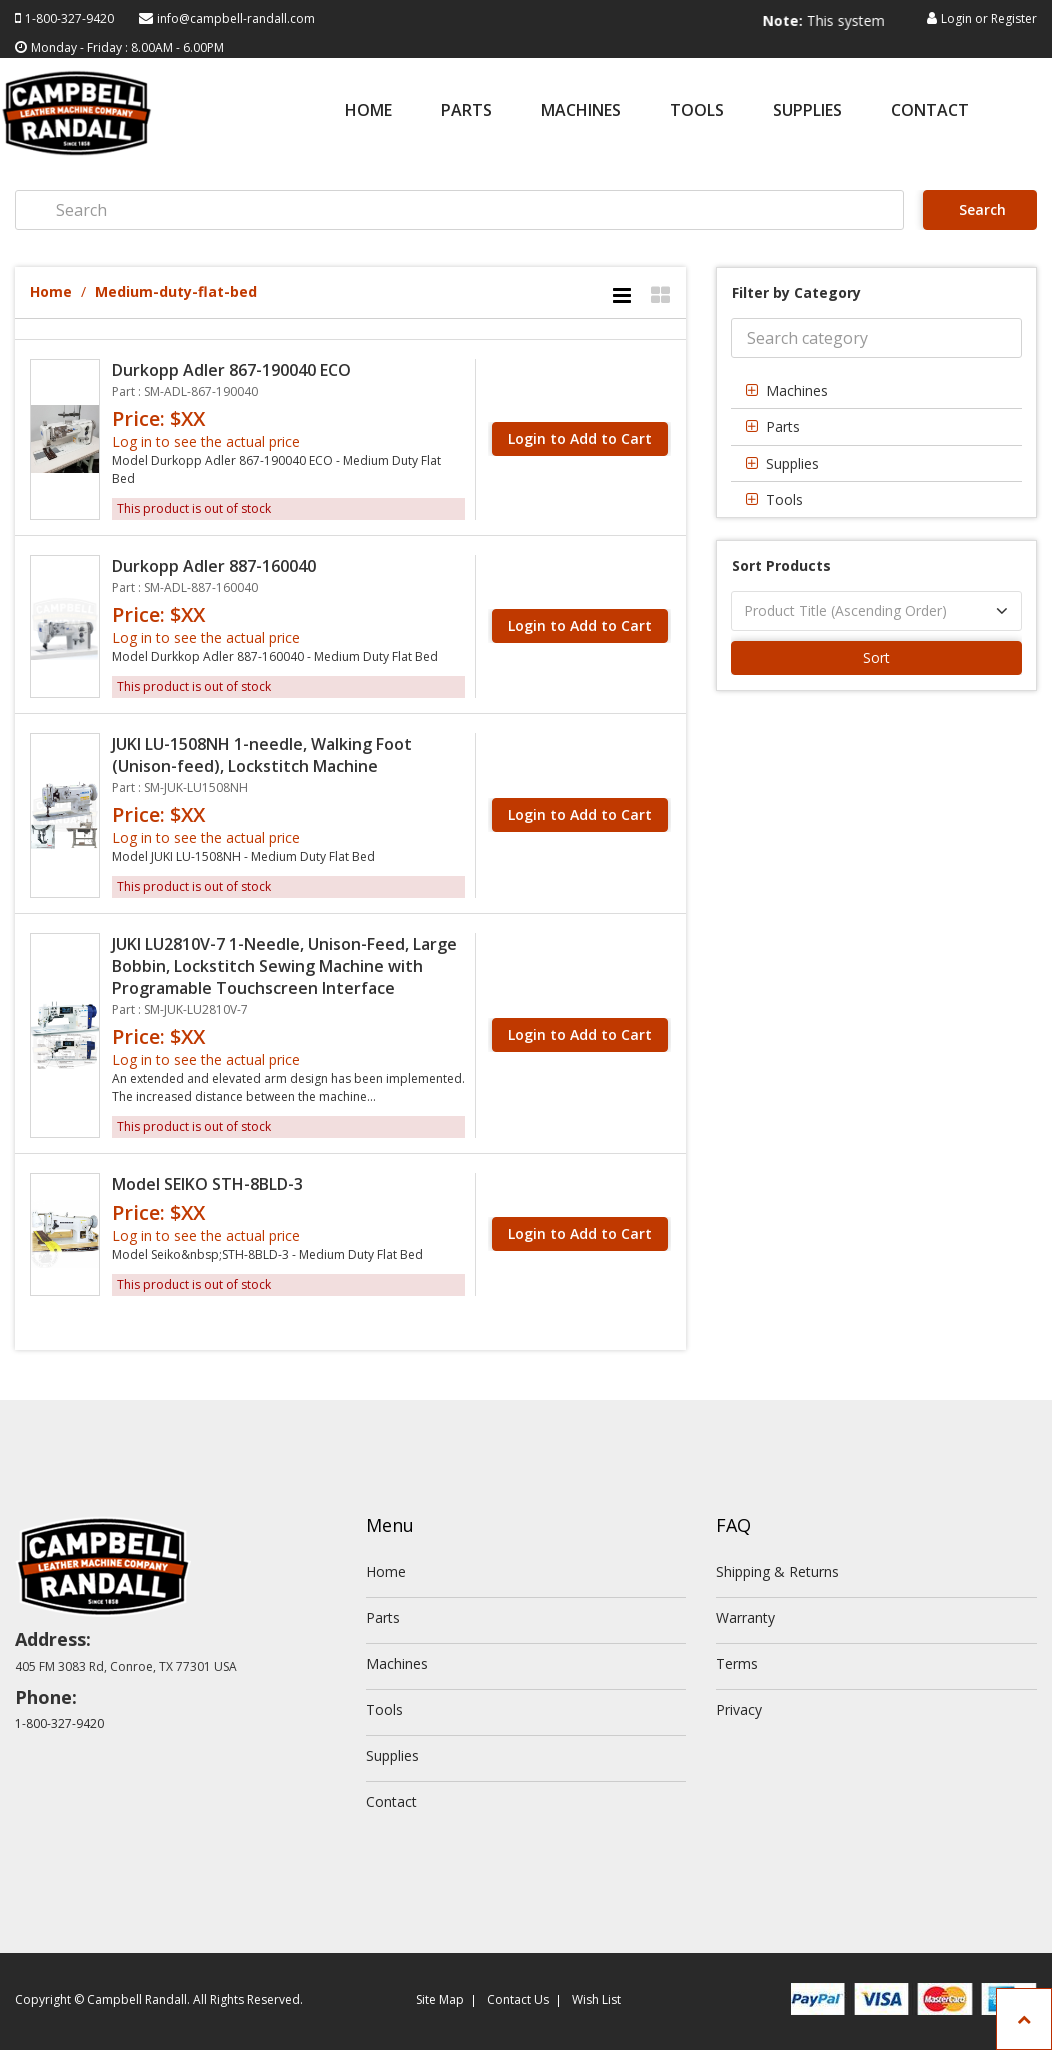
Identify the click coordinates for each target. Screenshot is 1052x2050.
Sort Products (781, 565)
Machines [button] (797, 390)
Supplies (807, 111)
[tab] (876, 390)
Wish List (596, 1999)
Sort (876, 657)
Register (1014, 18)
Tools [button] (784, 499)
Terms (737, 1663)
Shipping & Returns (777, 1571)
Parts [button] (783, 426)
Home (368, 111)
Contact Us (518, 1999)
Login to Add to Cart (580, 438)
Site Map (440, 1999)
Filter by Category (796, 292)
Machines (581, 111)
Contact (930, 111)
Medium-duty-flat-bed (176, 291)
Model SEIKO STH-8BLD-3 (207, 1184)
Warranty (745, 1617)
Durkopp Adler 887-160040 (214, 566)
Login (956, 18)
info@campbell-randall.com (236, 18)
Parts (466, 111)
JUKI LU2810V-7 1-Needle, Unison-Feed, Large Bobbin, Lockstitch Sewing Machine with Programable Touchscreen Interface (284, 966)
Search (980, 209)
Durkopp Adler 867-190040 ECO (231, 370)
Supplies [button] (792, 463)
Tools (697, 111)
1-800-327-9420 (69, 18)
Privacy (739, 1709)
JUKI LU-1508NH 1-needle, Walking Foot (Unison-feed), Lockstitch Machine (262, 755)
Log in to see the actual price (206, 441)
